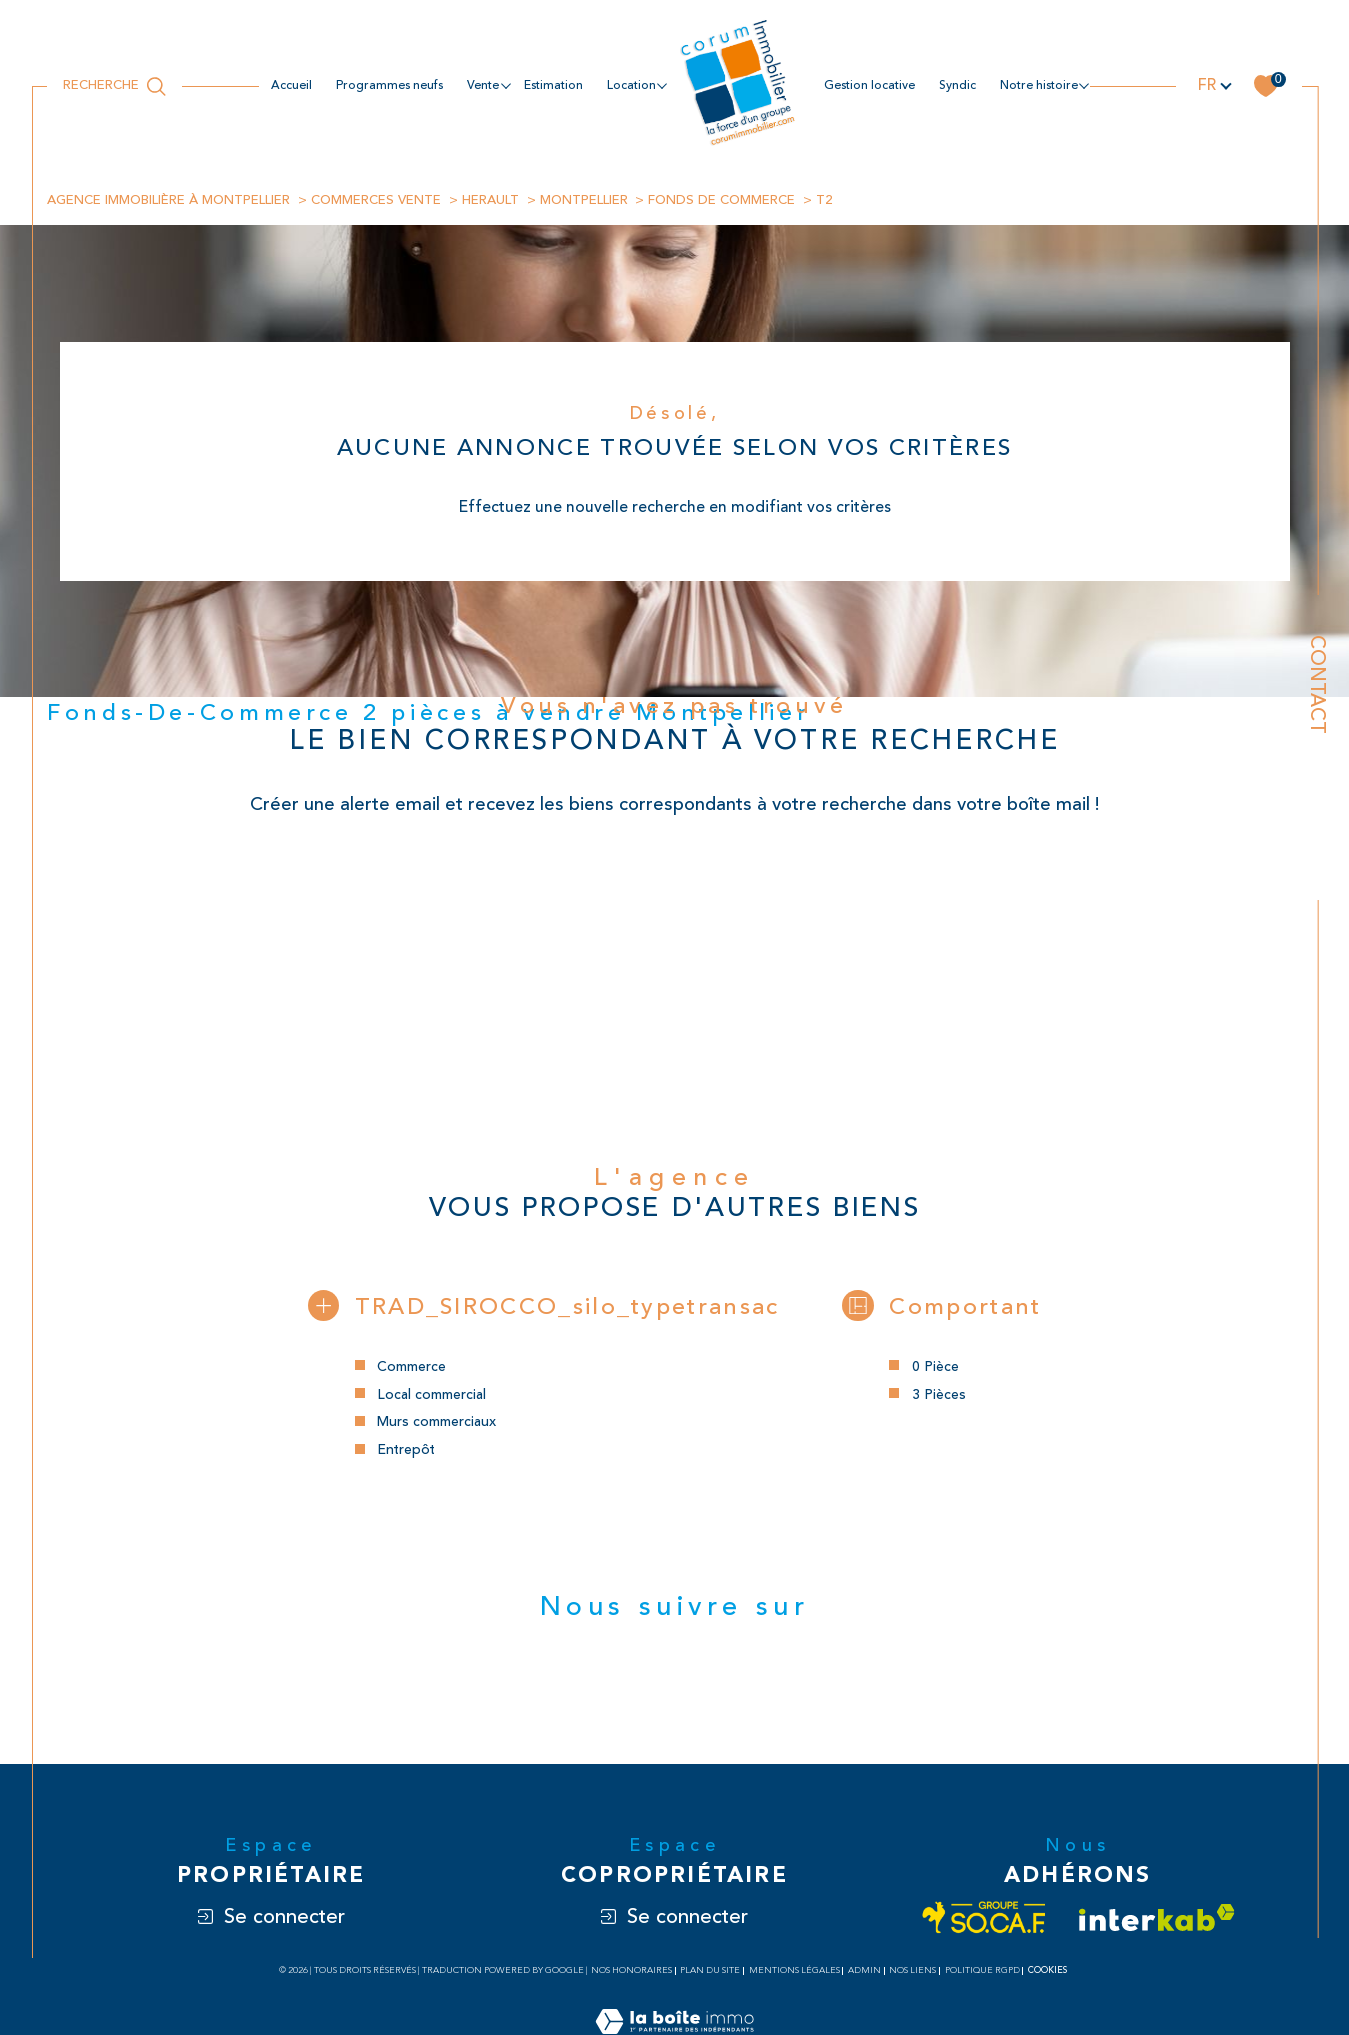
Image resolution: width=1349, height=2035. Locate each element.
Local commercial (430, 1395)
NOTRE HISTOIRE (1039, 85)
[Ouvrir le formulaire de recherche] (114, 86)
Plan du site (710, 1973)
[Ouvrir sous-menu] (505, 85)
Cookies (1047, 1973)
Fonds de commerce (722, 200)
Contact (1317, 684)
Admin (864, 1973)
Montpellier (584, 200)
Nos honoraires (631, 1973)
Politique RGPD (982, 1973)
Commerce (410, 1367)
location (631, 85)
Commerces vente (376, 200)
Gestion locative (869, 85)
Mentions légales (794, 1973)
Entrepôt (406, 1451)
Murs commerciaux (435, 1423)
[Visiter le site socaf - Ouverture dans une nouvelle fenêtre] (984, 1920)
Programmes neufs (389, 85)
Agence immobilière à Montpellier (168, 200)
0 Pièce (935, 1367)
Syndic (957, 85)
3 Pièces (939, 1395)
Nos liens (912, 1973)
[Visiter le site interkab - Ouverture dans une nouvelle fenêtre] (1157, 1920)
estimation (553, 85)
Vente (483, 85)
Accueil (291, 85)
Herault (490, 200)
